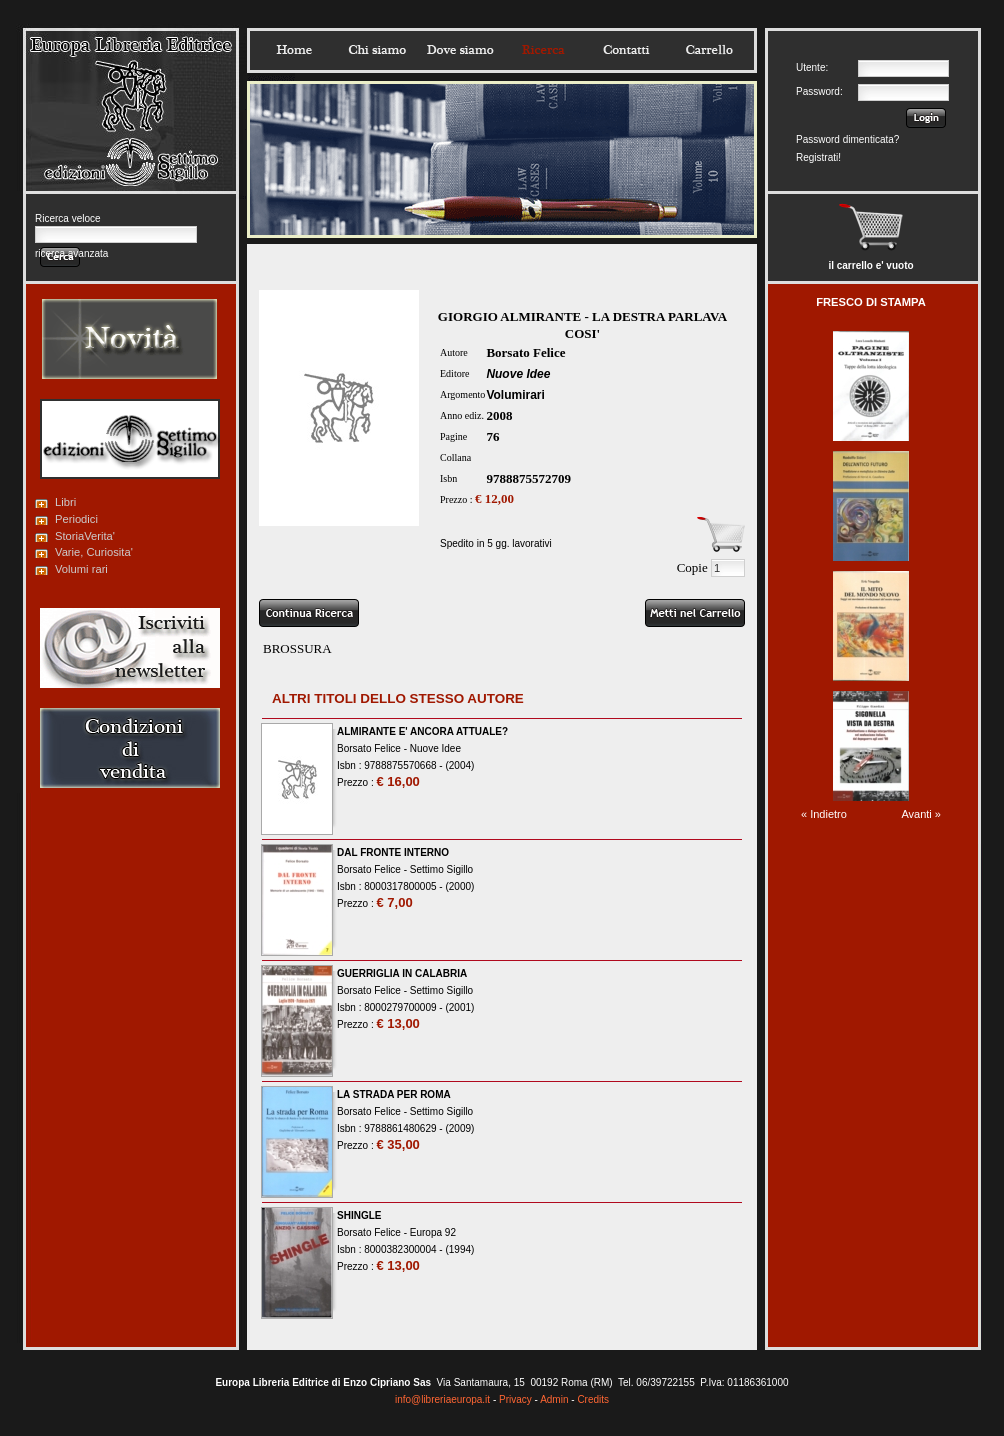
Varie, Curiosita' (94, 552)
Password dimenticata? (847, 139)
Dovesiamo (460, 50)
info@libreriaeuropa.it (442, 1399)
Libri (65, 502)
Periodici (76, 519)
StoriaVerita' (85, 536)
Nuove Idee (518, 374)
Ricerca (543, 50)
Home (294, 50)
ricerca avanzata (71, 253)
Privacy (515, 1399)
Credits (593, 1399)
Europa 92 (433, 1232)
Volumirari (515, 395)
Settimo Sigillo (441, 869)
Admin (554, 1399)
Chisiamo (377, 50)
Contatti (626, 50)
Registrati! (818, 157)
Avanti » (921, 814)
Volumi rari (81, 569)
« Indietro (824, 814)
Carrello (709, 50)
